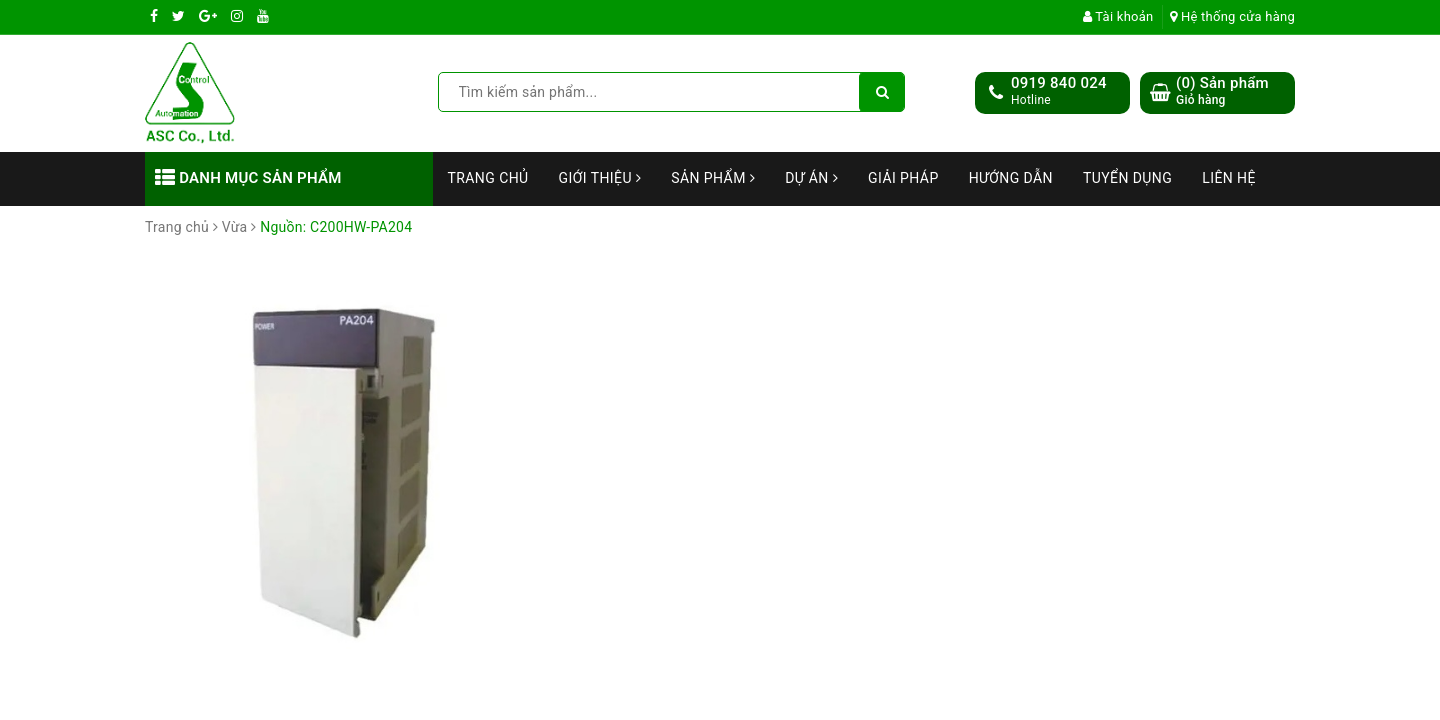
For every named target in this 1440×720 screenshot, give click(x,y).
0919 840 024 (1059, 83)
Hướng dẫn (1011, 178)
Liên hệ (1229, 178)
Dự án (811, 178)
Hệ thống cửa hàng (1232, 16)
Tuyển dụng (1127, 178)
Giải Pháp (903, 178)
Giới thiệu (600, 178)
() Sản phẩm (1222, 91)
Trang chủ (488, 178)
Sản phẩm (713, 178)
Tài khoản (1118, 16)
